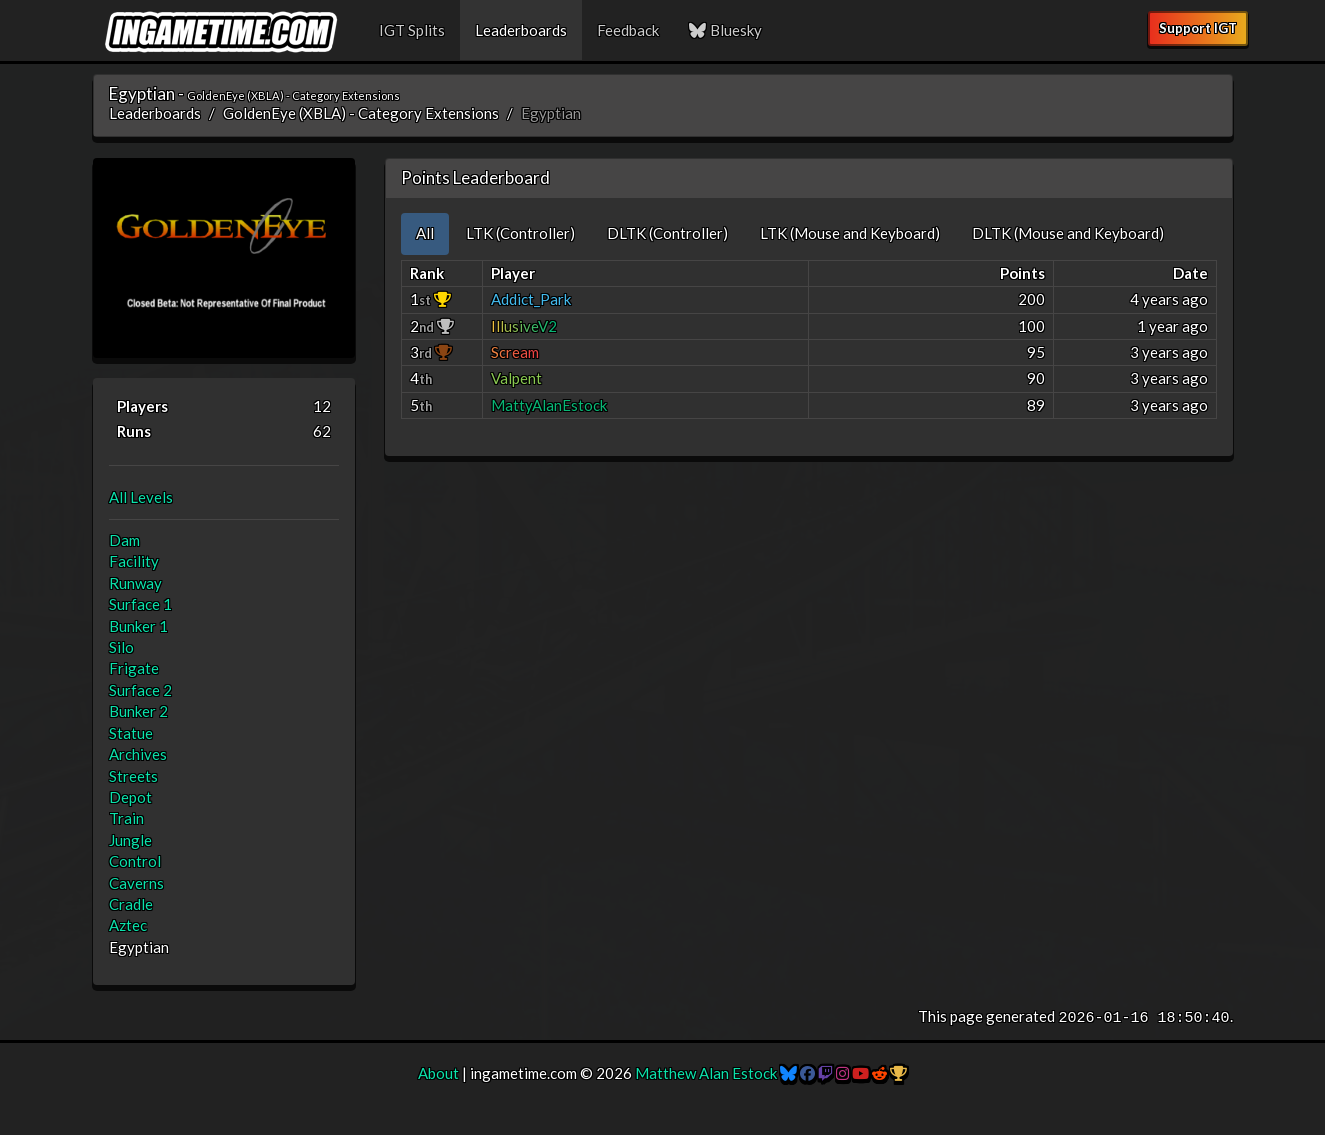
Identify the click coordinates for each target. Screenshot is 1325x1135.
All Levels (141, 497)
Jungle (130, 840)
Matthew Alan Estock (706, 1073)
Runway (135, 583)
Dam (124, 540)
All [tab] (425, 233)
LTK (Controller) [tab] (520, 233)
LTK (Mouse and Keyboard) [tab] (850, 233)
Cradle (131, 904)
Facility (134, 561)
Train (126, 818)
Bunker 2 (138, 711)
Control (135, 861)
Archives (138, 754)
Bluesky (726, 30)
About (438, 1073)
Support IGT (1198, 28)
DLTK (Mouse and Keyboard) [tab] (1068, 233)
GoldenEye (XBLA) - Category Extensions (361, 113)
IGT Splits (412, 30)
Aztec (128, 925)
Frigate (134, 668)
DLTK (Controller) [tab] (667, 233)
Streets (133, 776)
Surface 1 (140, 604)
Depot (130, 797)
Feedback (628, 30)
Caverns (136, 883)
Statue (131, 733)
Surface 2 (140, 690)
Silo (121, 647)
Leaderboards (521, 30)
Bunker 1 (138, 626)
